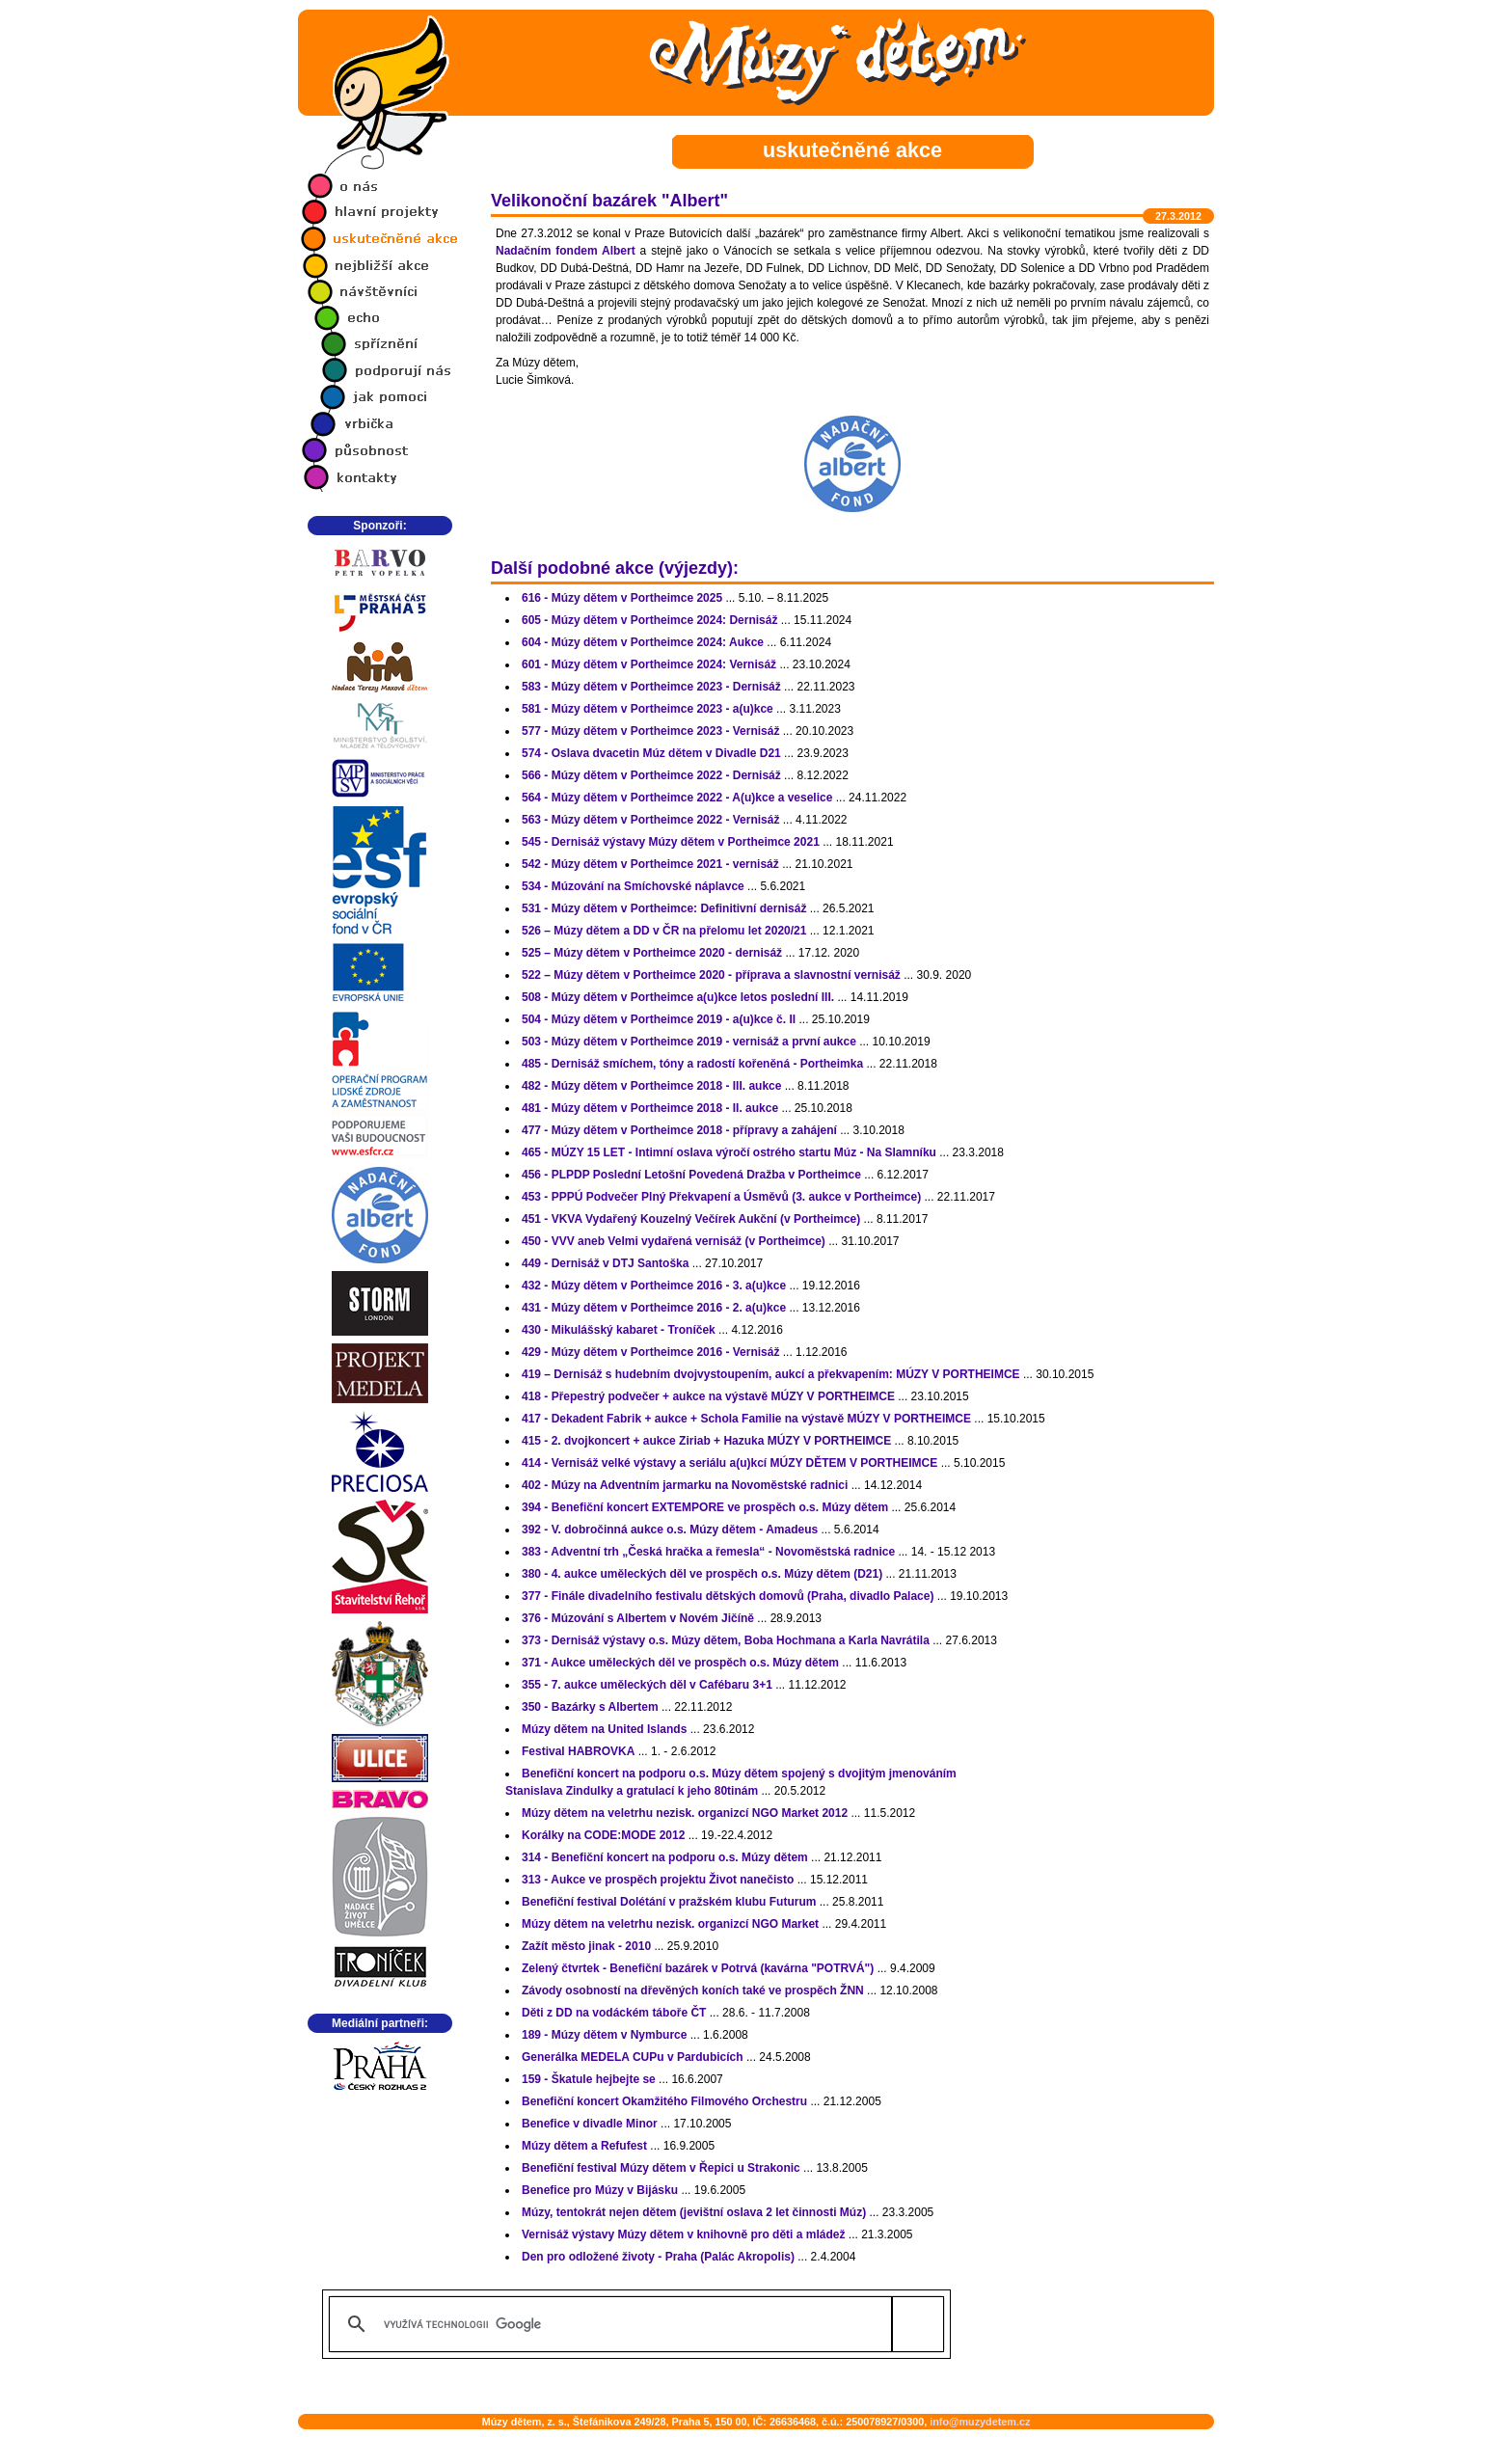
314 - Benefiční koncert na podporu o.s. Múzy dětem (665, 1857)
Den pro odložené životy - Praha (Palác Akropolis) (658, 2256)
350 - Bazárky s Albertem (590, 1707)
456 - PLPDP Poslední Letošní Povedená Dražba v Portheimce (691, 1174)
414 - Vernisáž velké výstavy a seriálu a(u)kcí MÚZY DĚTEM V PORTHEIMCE (729, 1463)
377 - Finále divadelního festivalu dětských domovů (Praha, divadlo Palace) (727, 1596)
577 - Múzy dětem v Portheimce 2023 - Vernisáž (650, 731)
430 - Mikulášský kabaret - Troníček (619, 1330)
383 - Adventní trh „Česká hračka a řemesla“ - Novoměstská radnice (708, 1551)
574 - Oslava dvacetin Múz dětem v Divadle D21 (651, 753)
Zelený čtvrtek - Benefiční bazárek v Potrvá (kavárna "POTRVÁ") (698, 1968)
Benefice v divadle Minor (590, 2123)
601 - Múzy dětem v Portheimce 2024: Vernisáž (649, 664)
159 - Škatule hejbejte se (589, 2079)
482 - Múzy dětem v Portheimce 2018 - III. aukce (651, 1086)
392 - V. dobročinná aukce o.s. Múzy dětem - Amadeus (670, 1529)
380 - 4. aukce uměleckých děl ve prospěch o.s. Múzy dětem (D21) (702, 1574)
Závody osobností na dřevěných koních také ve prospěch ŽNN (693, 1990)
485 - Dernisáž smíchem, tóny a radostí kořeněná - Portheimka (692, 1063)
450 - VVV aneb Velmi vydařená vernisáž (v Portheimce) (673, 1241)
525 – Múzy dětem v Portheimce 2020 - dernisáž (652, 953)
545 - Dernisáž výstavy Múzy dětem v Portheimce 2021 (671, 842)
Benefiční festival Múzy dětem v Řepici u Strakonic (661, 2168)
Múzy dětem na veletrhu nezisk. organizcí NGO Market (670, 1924)
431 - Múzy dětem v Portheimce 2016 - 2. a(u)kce (654, 1307)
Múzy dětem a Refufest (584, 2146)
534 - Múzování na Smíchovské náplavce (633, 886)
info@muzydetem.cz (980, 2421)
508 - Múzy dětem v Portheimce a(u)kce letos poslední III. (678, 997)
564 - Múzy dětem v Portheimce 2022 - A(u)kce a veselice (677, 797)
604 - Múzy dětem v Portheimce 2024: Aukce (643, 642)
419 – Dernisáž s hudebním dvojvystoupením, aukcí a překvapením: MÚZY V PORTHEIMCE (771, 1374)
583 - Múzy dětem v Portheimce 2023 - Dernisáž (651, 686)
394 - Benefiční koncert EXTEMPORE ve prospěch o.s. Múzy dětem (705, 1507)
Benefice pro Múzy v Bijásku (600, 2190)
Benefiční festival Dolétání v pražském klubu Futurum (669, 1902)
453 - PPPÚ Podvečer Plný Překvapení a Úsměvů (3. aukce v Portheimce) (721, 1197)
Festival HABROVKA (578, 1751)
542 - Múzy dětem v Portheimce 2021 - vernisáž (650, 864)
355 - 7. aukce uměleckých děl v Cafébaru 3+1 (647, 1685)
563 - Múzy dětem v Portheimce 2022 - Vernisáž (650, 819)
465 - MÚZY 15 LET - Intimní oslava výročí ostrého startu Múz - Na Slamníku (729, 1152)
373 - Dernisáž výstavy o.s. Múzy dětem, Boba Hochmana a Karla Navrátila (726, 1640)
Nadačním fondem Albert (565, 250)
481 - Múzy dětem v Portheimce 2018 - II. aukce (650, 1108)
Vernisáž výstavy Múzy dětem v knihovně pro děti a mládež (683, 2234)
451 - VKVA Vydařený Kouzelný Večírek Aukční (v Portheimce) (691, 1219)
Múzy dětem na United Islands (604, 1729)
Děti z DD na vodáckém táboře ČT (614, 2012)
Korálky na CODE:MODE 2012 (603, 1835)
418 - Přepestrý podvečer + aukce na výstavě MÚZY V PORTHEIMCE (708, 1396)
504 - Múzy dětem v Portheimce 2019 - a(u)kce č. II (659, 1019)
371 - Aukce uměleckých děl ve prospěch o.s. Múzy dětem (680, 1662)
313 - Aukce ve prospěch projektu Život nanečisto (658, 1879)
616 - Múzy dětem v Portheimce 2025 (622, 598)
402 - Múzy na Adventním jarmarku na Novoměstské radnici (685, 1485)
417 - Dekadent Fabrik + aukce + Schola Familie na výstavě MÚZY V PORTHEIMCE (746, 1418)
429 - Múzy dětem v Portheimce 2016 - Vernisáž (650, 1352)
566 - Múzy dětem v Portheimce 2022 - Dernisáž (651, 775)
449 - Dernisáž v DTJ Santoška (605, 1263)
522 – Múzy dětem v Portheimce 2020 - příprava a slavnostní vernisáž (711, 975)
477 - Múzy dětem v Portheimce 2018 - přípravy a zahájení (679, 1130)
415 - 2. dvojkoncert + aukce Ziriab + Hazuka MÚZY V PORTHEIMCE (706, 1441)
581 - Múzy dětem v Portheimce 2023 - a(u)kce (647, 709)
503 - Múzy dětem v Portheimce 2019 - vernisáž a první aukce (689, 1041)
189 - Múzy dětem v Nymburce (604, 2035)
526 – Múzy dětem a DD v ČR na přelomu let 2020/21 (664, 930)
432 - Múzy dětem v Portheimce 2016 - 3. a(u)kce (654, 1285)
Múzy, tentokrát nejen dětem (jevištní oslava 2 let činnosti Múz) (694, 2212)
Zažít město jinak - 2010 (586, 1946)
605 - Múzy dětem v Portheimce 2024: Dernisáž (649, 620)
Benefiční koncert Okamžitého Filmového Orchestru (664, 2101)
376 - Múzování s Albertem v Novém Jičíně (638, 1618)
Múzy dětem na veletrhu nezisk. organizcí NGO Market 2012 (685, 1813)
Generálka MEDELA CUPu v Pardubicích (632, 2057)
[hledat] (632, 2324)
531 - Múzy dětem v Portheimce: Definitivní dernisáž (664, 908)
